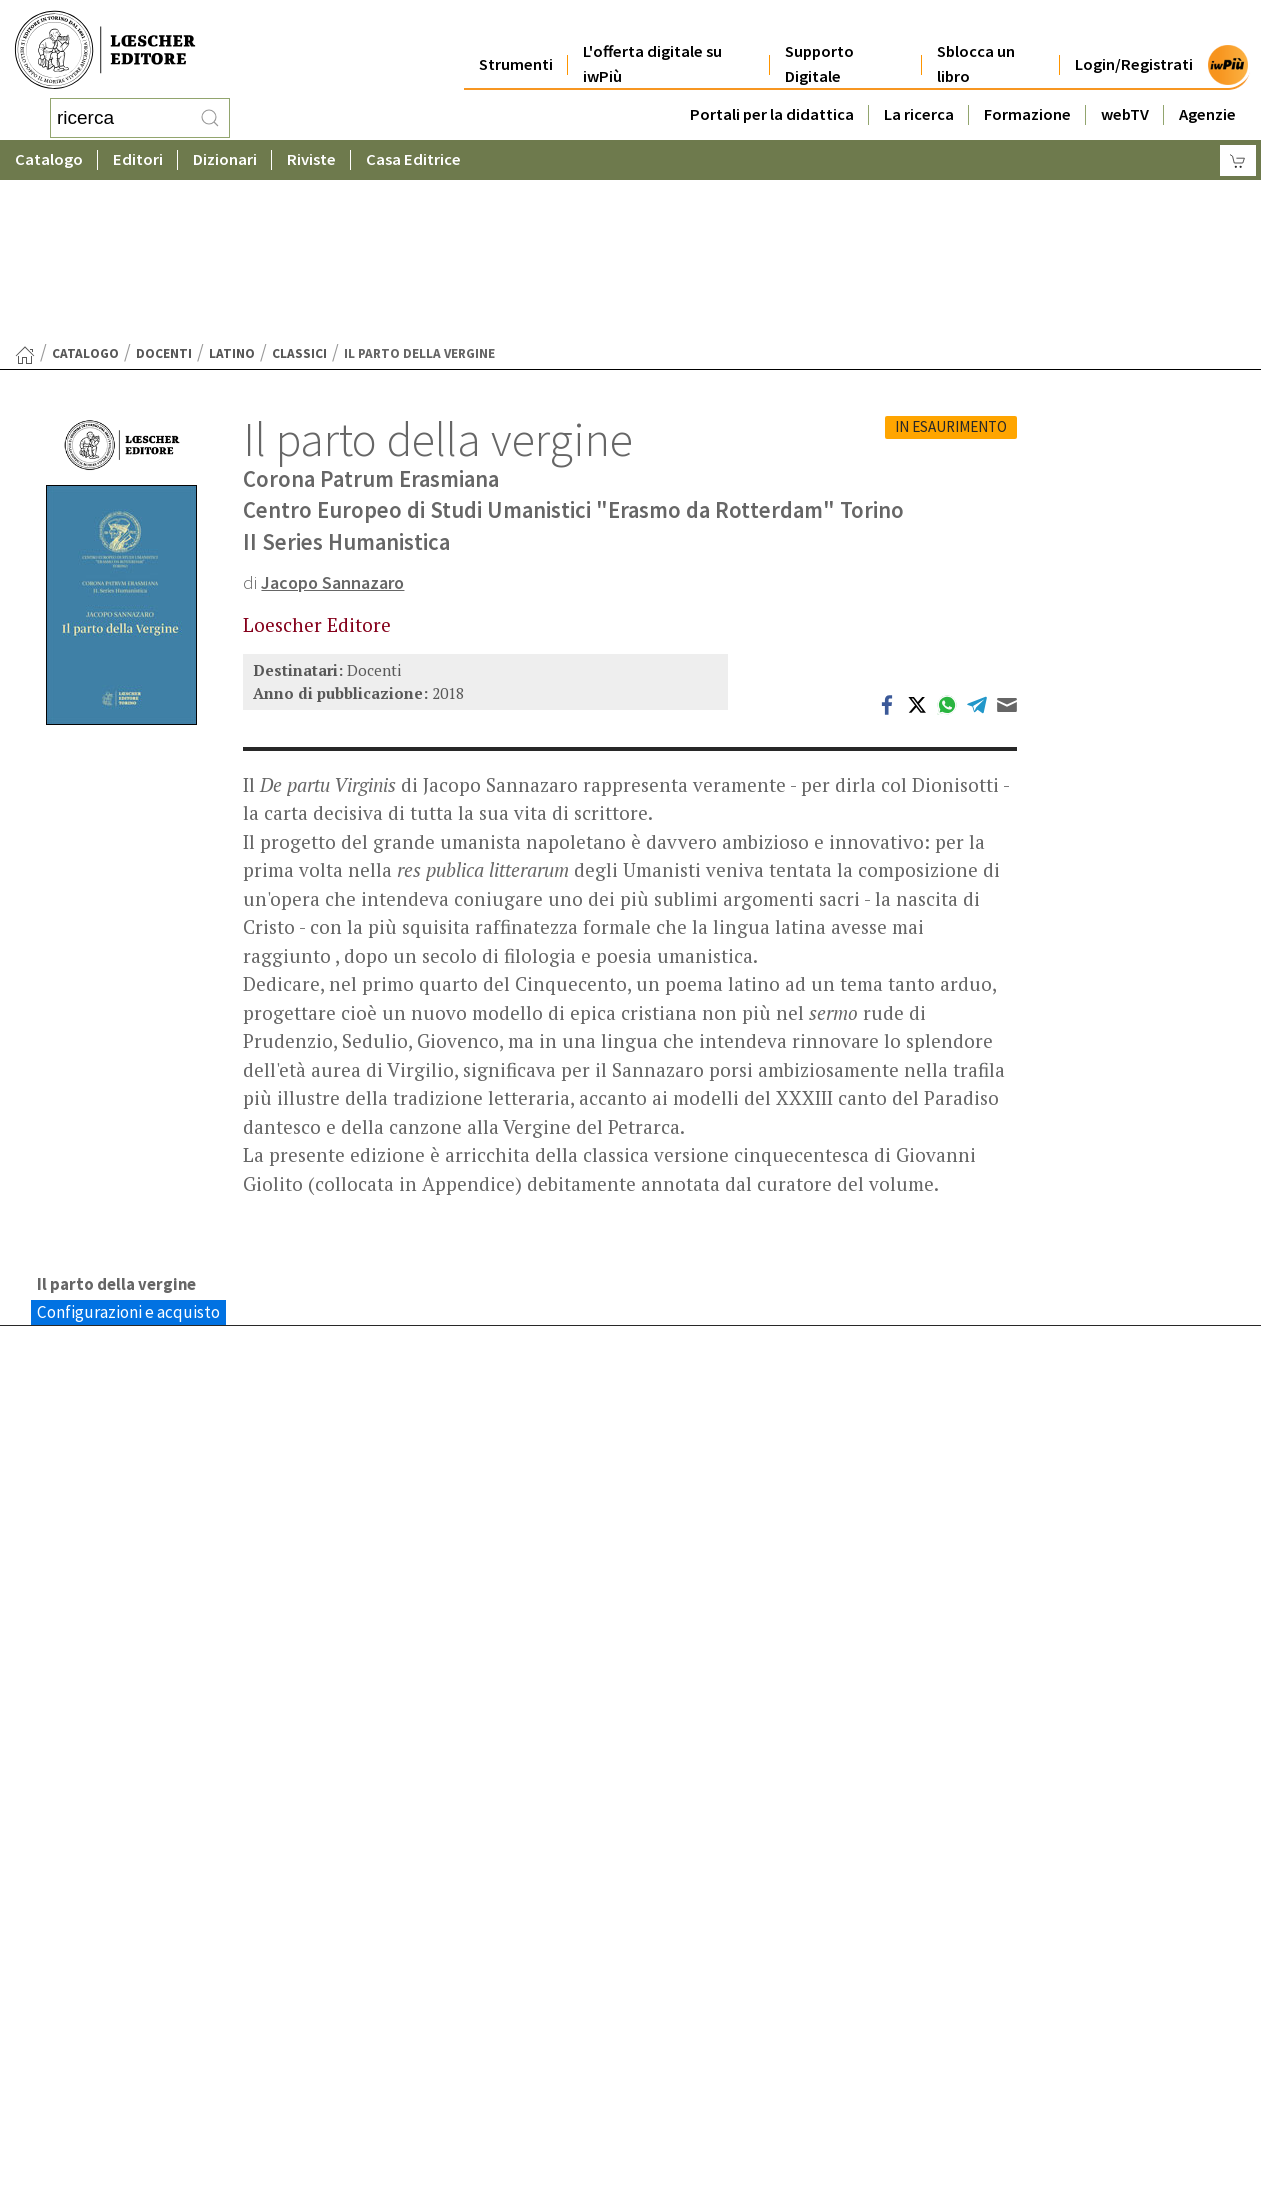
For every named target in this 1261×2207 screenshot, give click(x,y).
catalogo (85, 193)
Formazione (1027, 91)
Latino (232, 193)
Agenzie (1207, 91)
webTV (1125, 91)
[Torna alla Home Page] (25, 195)
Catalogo (49, 154)
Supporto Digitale (819, 42)
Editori (138, 154)
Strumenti (516, 41)
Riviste (311, 154)
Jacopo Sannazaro (337, 422)
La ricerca (919, 91)
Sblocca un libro (976, 42)
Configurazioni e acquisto (128, 1153)
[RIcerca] (210, 115)
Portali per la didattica (772, 91)
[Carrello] (1238, 155)
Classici (299, 193)
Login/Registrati (1134, 41)
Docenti (164, 193)
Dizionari (225, 154)
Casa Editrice (413, 154)
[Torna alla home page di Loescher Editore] (105, 47)
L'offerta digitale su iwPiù (652, 42)
